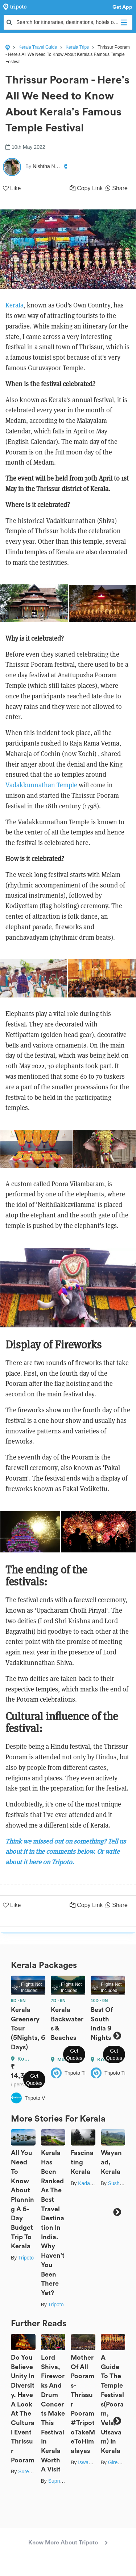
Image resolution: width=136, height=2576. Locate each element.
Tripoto (26, 2258)
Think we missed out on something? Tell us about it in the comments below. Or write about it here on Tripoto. (65, 1851)
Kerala (14, 305)
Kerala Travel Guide (37, 47)
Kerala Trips (77, 47)
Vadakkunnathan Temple (41, 785)
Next (116, 2036)
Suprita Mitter (63, 2481)
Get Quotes (34, 2079)
